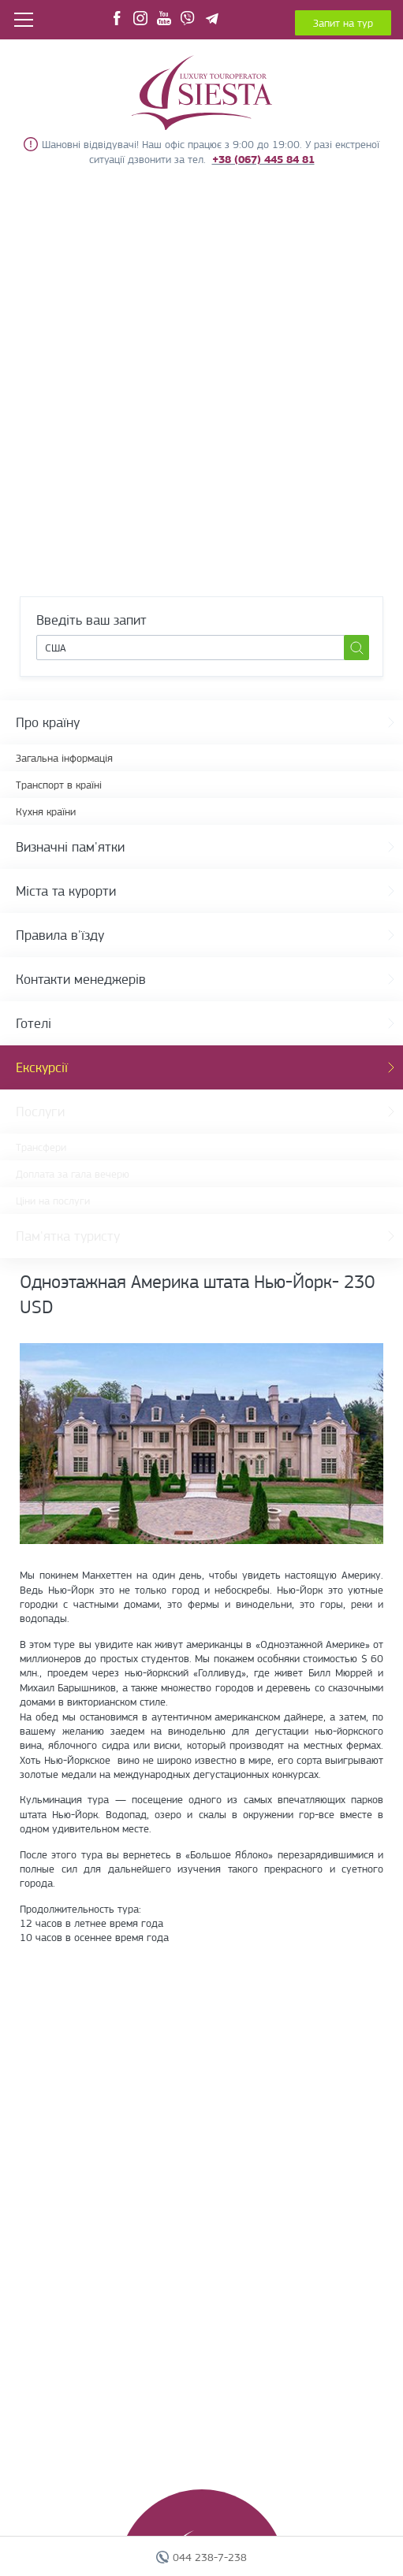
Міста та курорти (66, 891)
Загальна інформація (64, 758)
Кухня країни (46, 811)
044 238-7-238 (210, 2557)
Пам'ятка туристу (68, 1236)
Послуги (40, 1111)
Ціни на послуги (53, 1200)
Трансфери (41, 1147)
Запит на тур (343, 23)
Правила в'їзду (60, 935)
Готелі (33, 1023)
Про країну (48, 722)
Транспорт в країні (59, 784)
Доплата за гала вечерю (72, 1173)
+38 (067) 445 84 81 (263, 159)
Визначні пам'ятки (70, 847)
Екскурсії (42, 1067)
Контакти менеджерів (81, 979)
